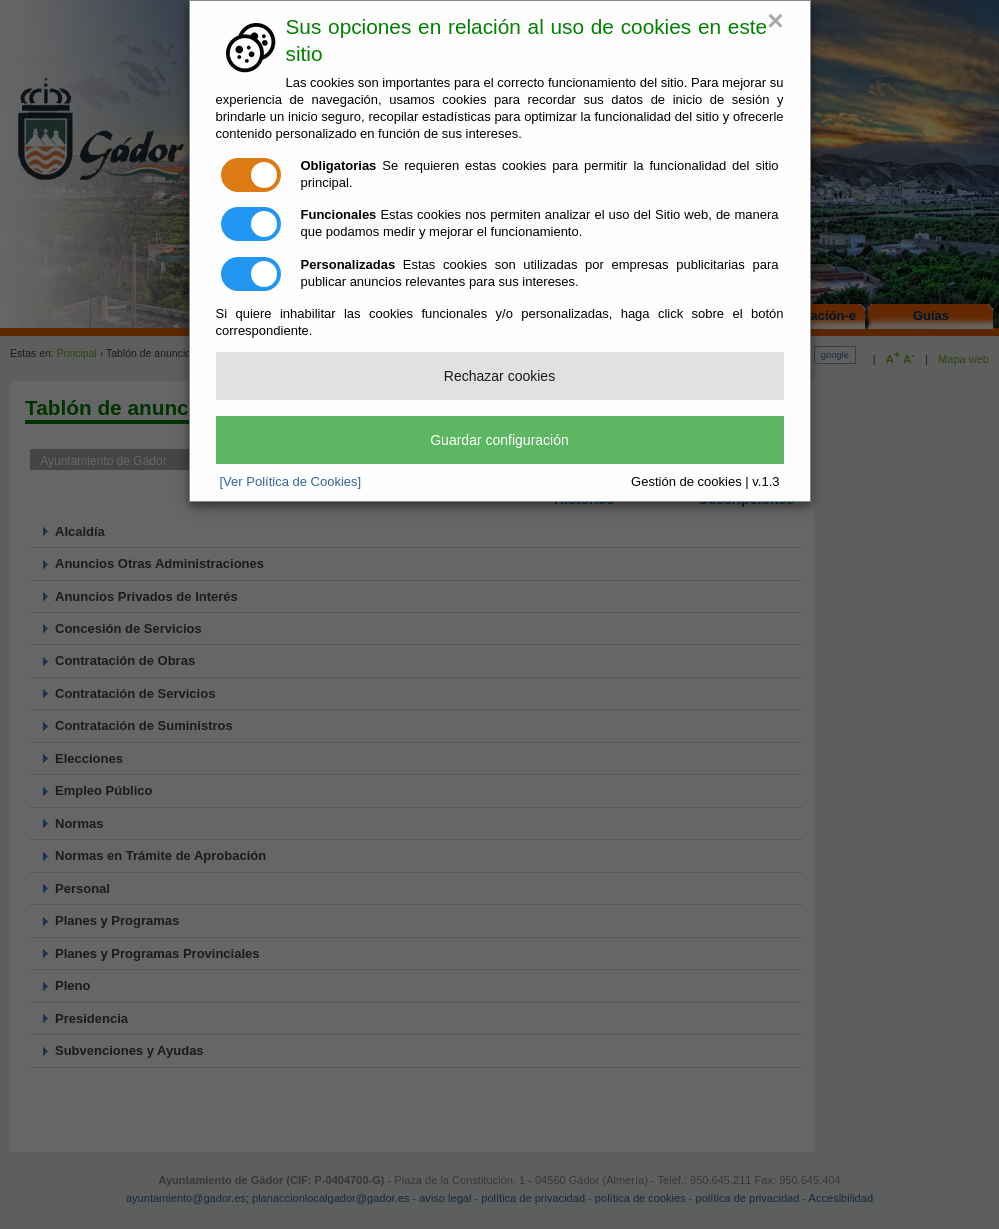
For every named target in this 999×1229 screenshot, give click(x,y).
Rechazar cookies (499, 376)
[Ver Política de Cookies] (291, 481)
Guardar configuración (499, 440)
